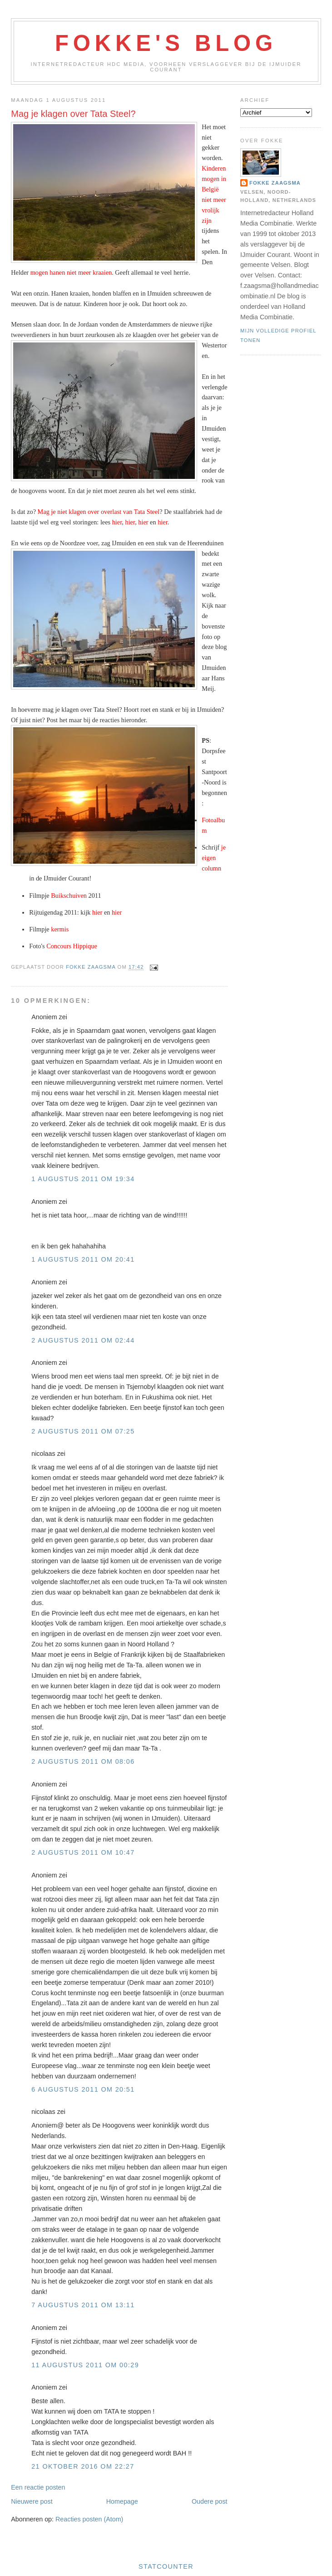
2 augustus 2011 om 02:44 (82, 1340)
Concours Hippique (71, 946)
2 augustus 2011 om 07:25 (82, 1431)
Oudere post (210, 2501)
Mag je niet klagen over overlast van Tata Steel (99, 511)
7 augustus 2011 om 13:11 (82, 2305)
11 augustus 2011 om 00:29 (85, 2365)
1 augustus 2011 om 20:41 (82, 1259)
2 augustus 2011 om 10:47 (82, 1852)
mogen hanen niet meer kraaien (71, 272)
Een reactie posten (38, 2487)
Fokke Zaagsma (275, 183)
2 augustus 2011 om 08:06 (82, 1761)
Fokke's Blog (166, 43)
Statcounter (166, 2566)
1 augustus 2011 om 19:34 (82, 1178)
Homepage (122, 2501)
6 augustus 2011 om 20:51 (82, 2089)
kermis (60, 929)
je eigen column (214, 858)
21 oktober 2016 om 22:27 (82, 2466)
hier (117, 522)
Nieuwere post (31, 2501)
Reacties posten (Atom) (89, 2519)
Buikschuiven (69, 895)
